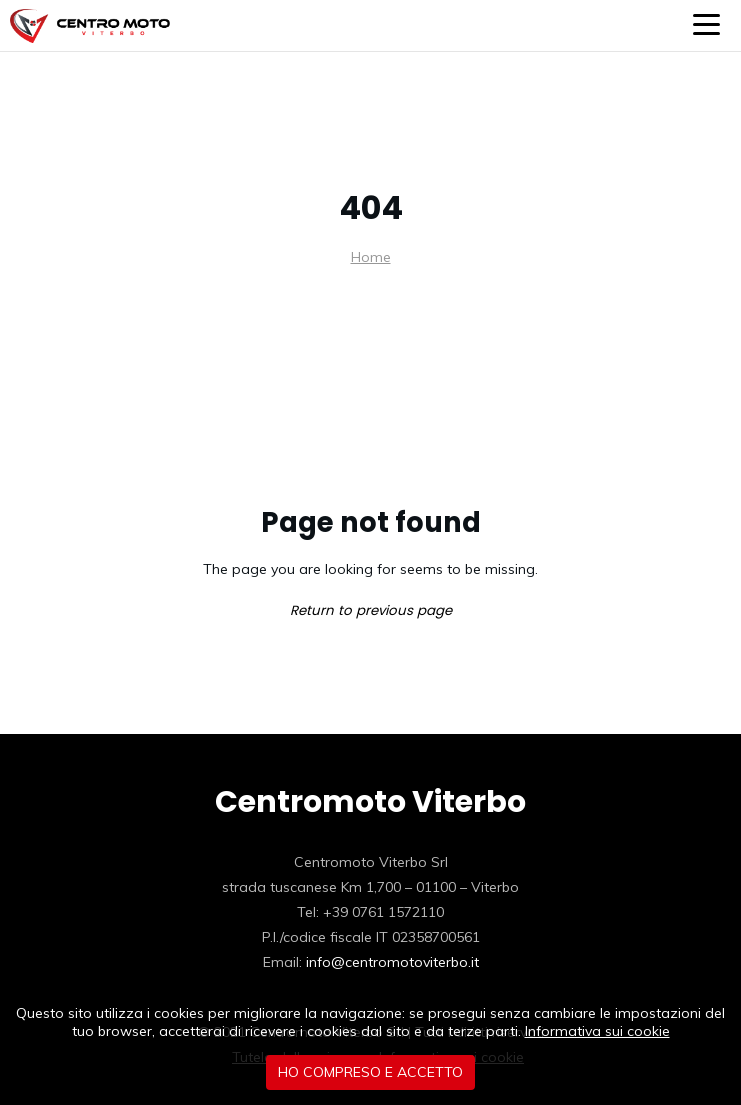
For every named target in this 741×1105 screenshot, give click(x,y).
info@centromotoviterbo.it (392, 962)
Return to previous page (371, 610)
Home (371, 257)
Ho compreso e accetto (370, 1072)
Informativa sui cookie (597, 1031)
